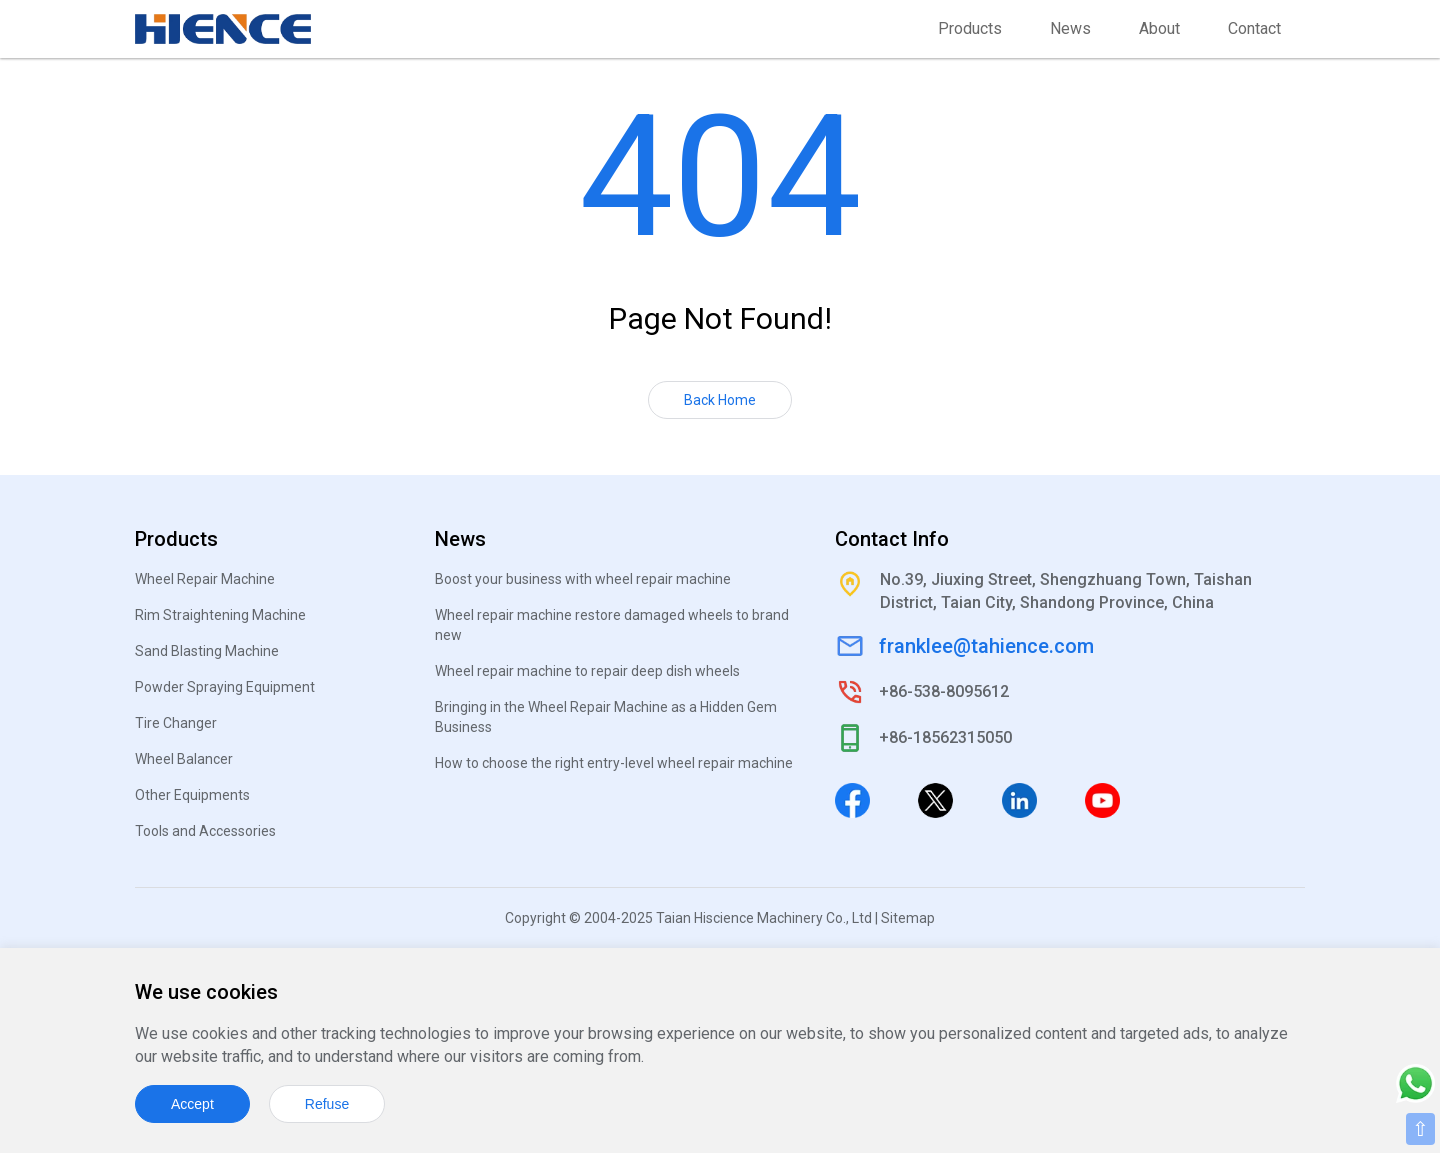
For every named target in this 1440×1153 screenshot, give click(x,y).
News (1070, 28)
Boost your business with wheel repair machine (583, 579)
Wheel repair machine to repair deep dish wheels (587, 671)
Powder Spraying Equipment (225, 687)
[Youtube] (1102, 799)
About (1159, 28)
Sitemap (908, 918)
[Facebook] (852, 799)
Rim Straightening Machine (220, 615)
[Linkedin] (1019, 799)
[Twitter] (935, 799)
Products (970, 28)
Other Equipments (192, 795)
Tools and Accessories (205, 831)
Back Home (720, 400)
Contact (1254, 28)
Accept (192, 1104)
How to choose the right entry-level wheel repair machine (614, 763)
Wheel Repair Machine (205, 579)
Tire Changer (176, 723)
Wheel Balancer (184, 759)
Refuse (327, 1104)
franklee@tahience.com (986, 646)
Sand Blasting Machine (207, 651)
